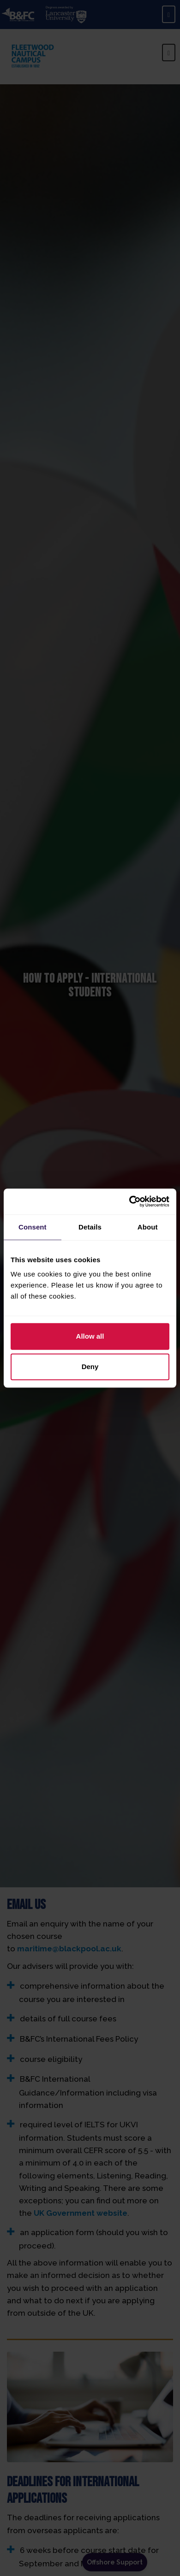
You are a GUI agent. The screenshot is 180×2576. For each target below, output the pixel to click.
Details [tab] (90, 1227)
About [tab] (148, 1227)
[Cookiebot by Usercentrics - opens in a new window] (129, 1201)
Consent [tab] (32, 1227)
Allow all (90, 1336)
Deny (90, 1366)
